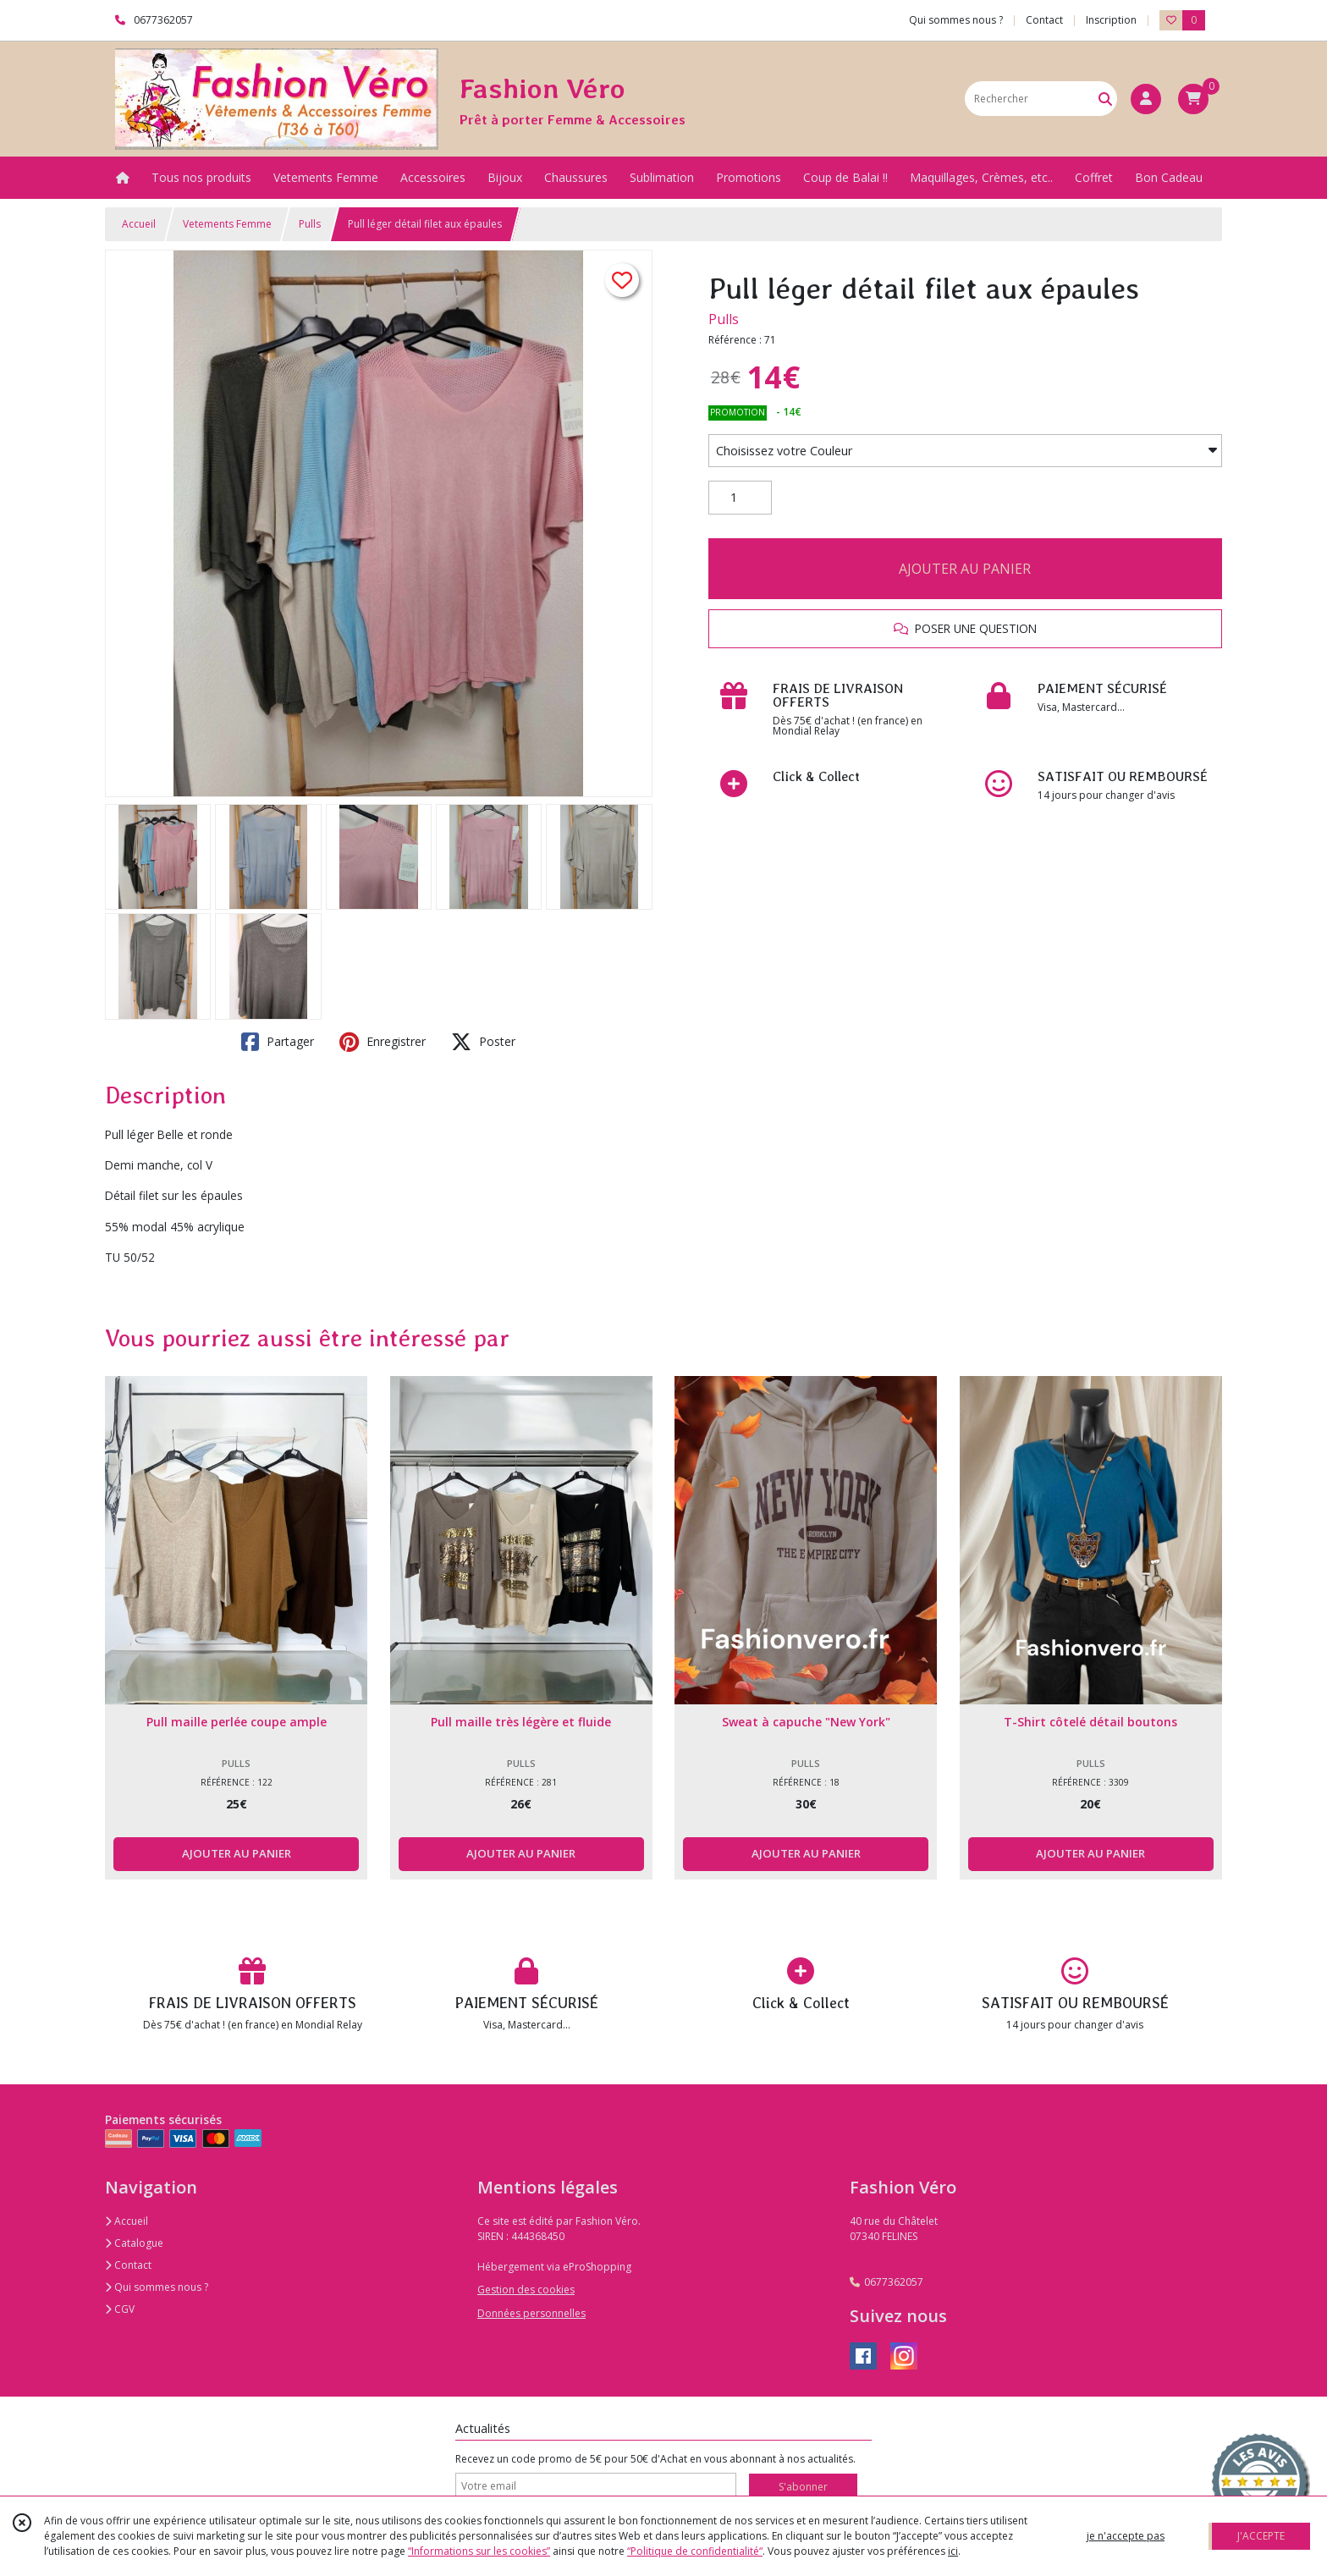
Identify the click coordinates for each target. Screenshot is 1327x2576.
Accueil (139, 224)
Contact (1044, 20)
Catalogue (134, 2243)
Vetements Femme (227, 224)
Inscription (1111, 20)
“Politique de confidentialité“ (695, 2551)
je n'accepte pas (1126, 2536)
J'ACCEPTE (1261, 2536)
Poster (483, 1042)
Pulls (310, 224)
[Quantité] (740, 498)
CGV (120, 2309)
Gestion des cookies (526, 2289)
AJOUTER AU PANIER (965, 568)
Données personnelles (531, 2313)
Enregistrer (382, 1042)
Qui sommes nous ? (156, 2287)
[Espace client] (1146, 99)
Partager (277, 1042)
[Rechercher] (1105, 98)
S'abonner (803, 2487)
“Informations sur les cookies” (479, 2551)
